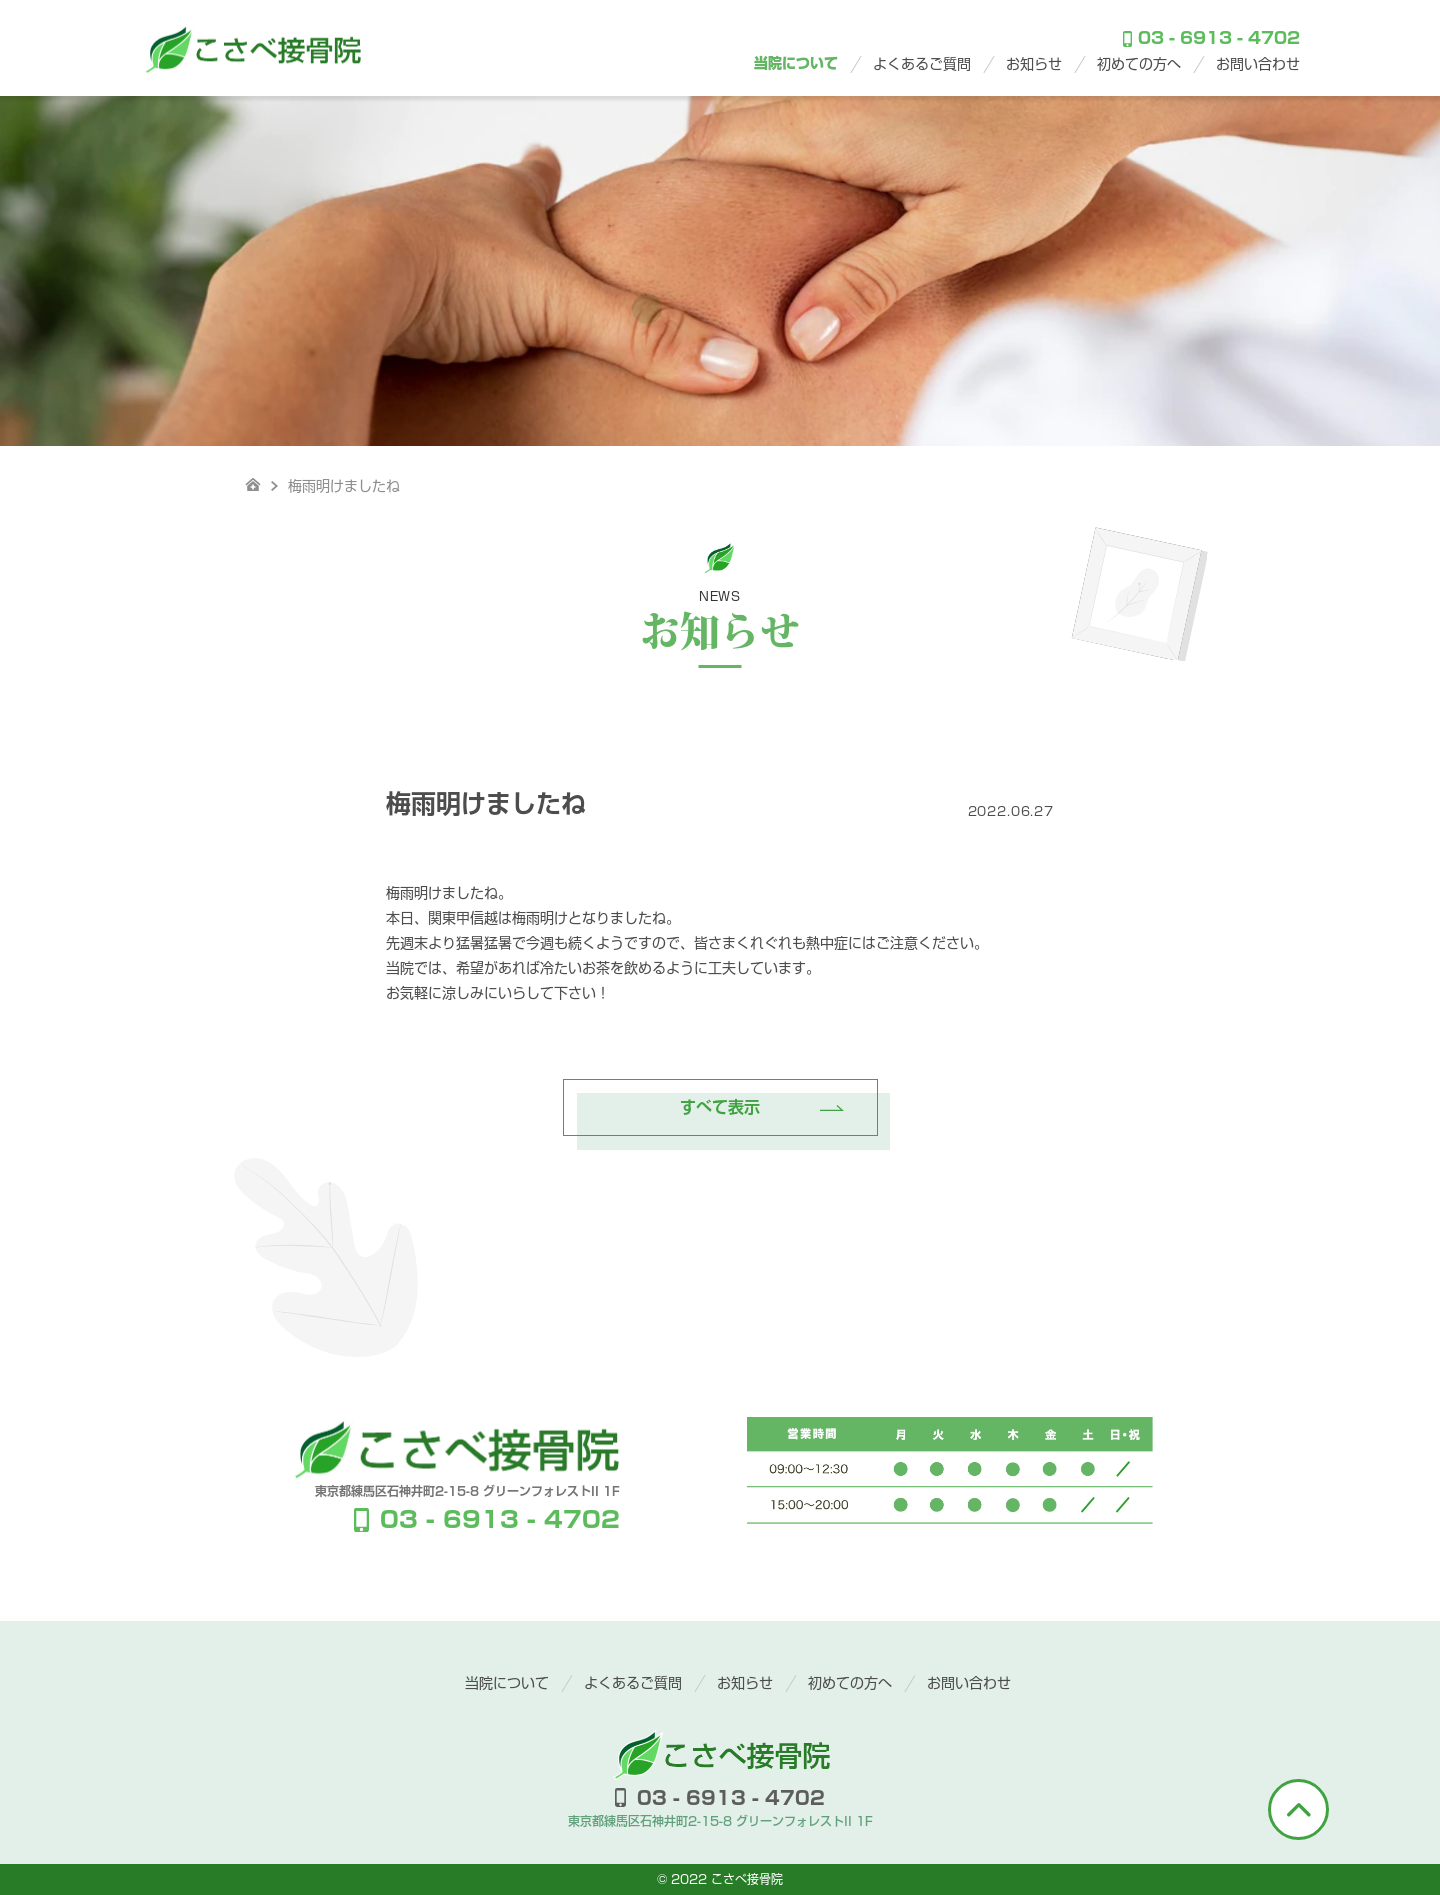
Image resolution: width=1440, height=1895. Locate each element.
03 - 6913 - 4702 (1211, 38)
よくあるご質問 (922, 64)
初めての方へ (1139, 64)
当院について (796, 63)
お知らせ (1034, 64)
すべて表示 (720, 1107)
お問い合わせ (1258, 64)
